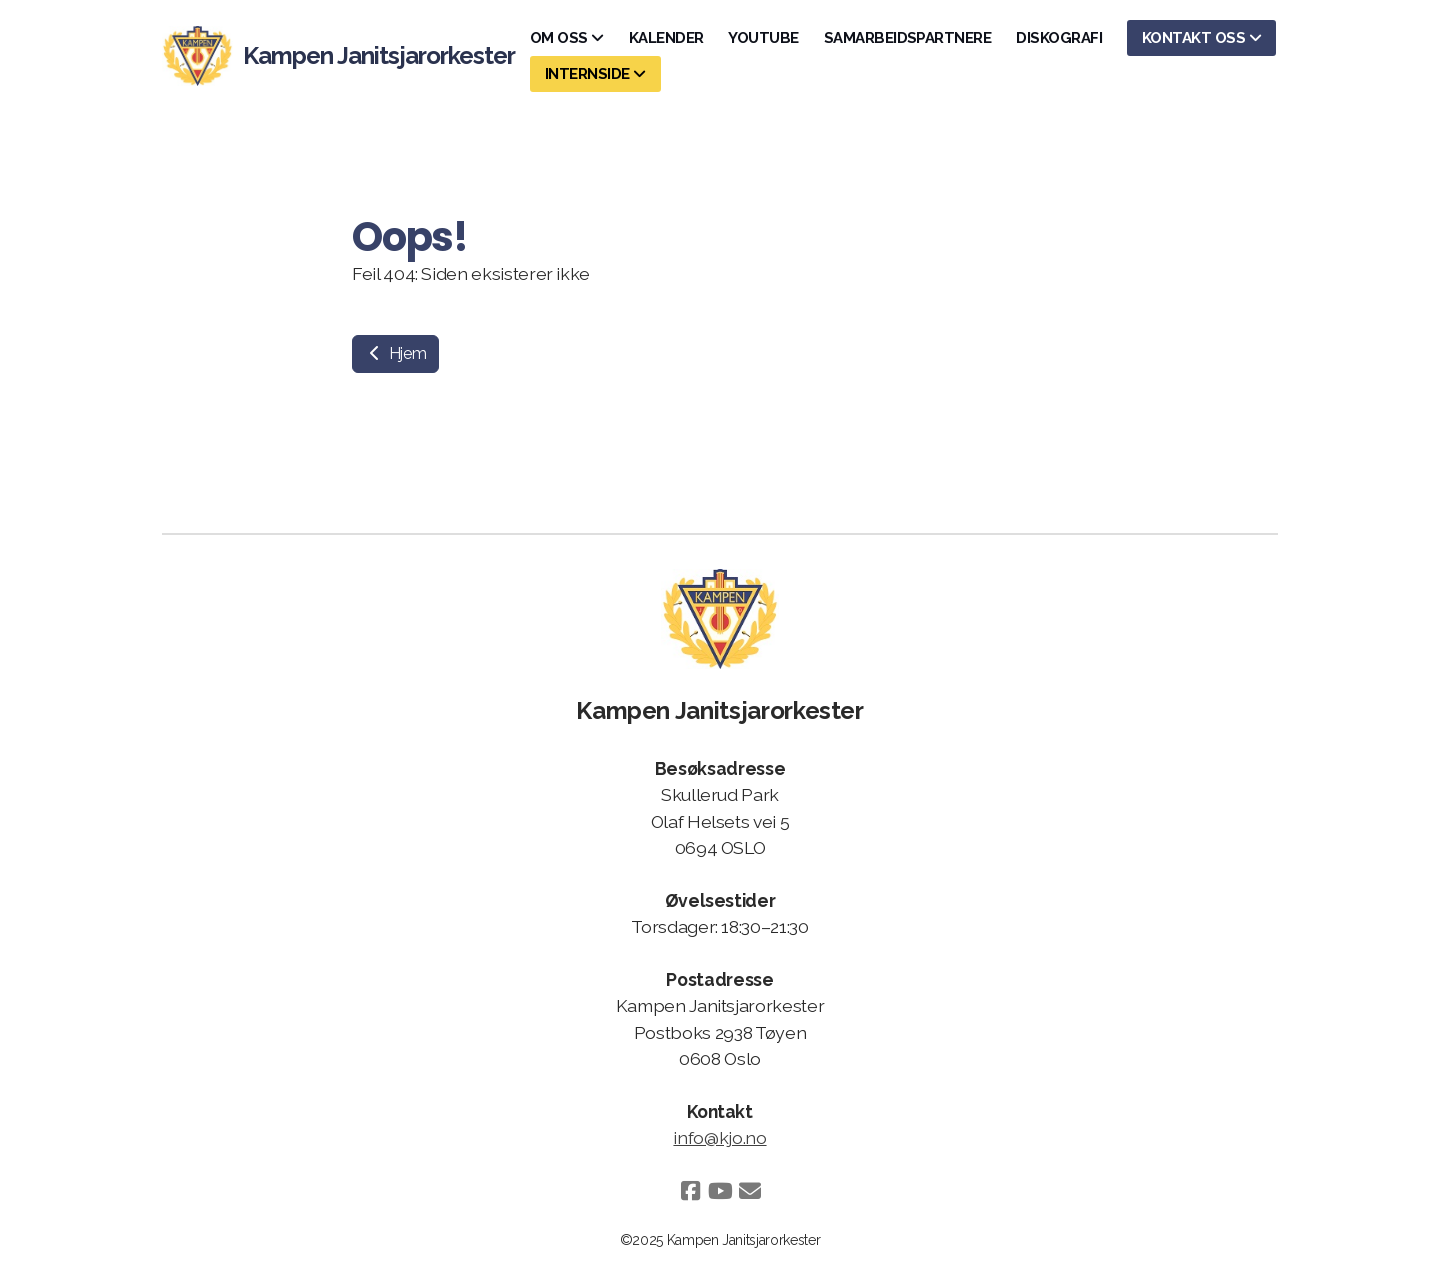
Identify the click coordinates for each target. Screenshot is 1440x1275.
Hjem (395, 353)
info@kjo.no (719, 1137)
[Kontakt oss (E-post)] (750, 1191)
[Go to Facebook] (690, 1191)
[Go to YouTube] (720, 1191)
